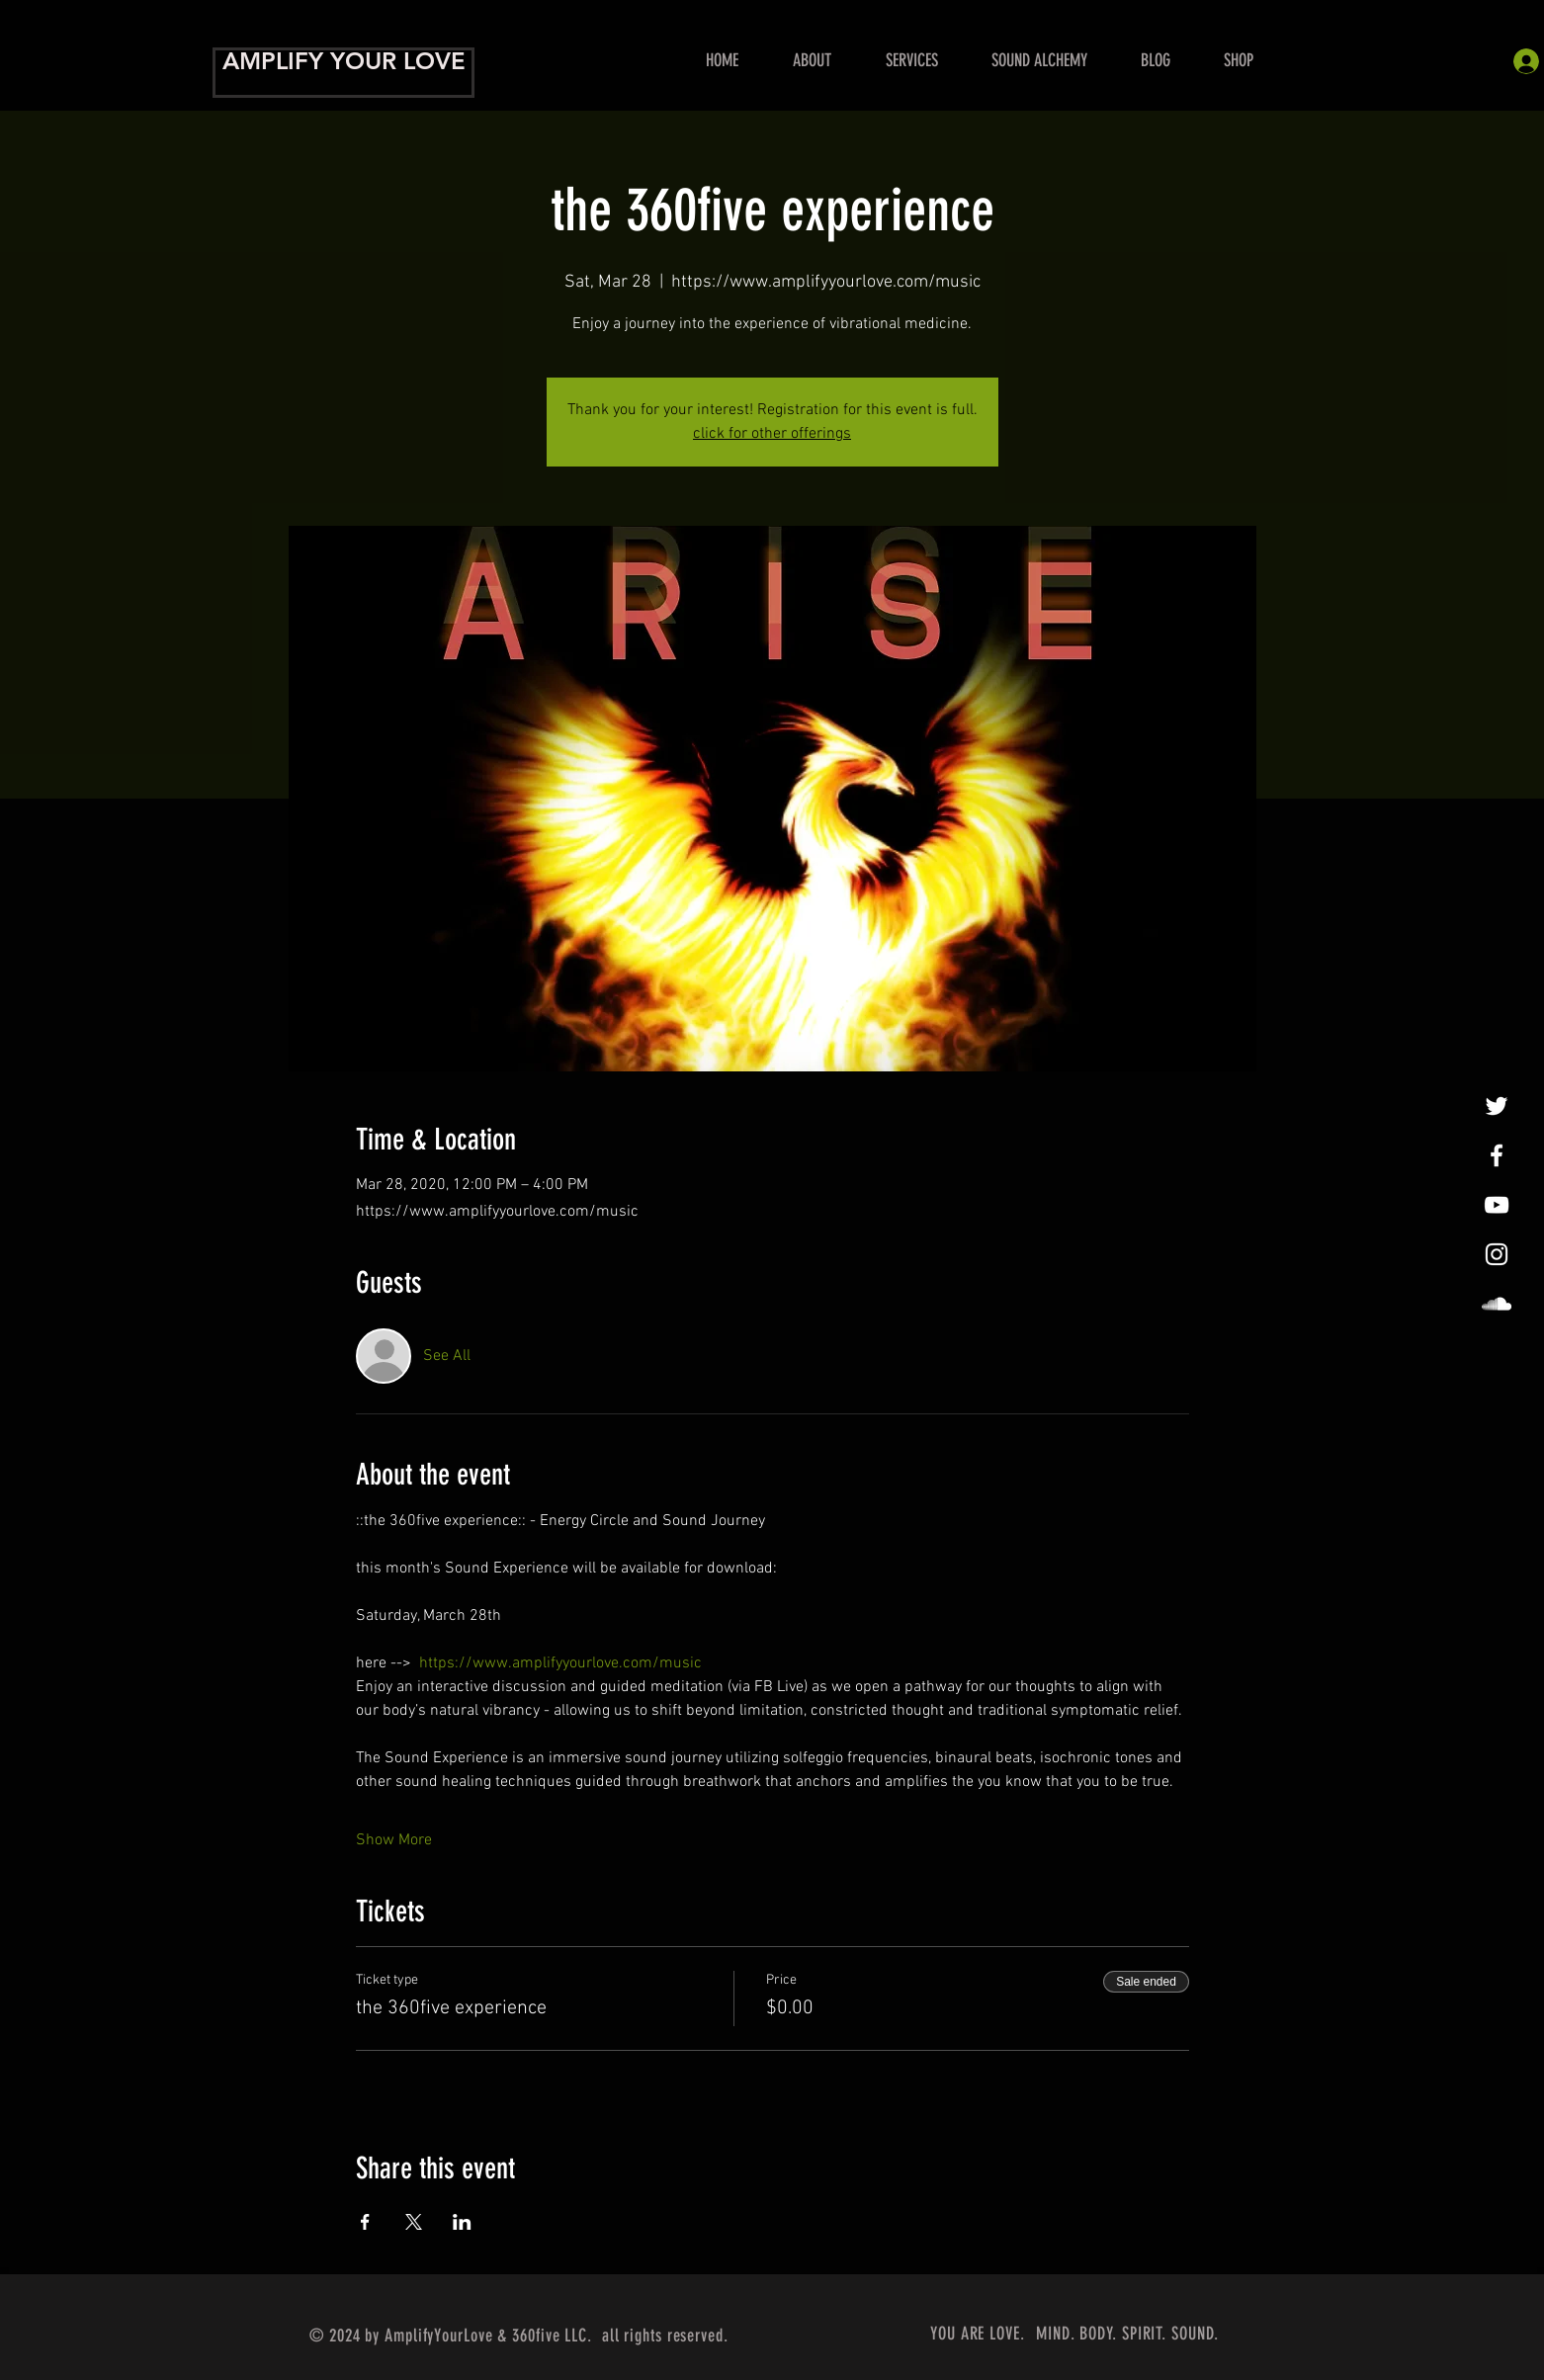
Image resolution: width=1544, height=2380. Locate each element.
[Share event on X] (413, 2222)
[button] (911, 61)
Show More (394, 1840)
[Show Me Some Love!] (1496, 1205)
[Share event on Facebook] (365, 2222)
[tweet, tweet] (1496, 1106)
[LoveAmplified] (1496, 1303)
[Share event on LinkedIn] (462, 2222)
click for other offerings (772, 434)
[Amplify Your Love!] (1496, 1155)
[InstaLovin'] (1496, 1254)
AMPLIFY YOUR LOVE (344, 60)
